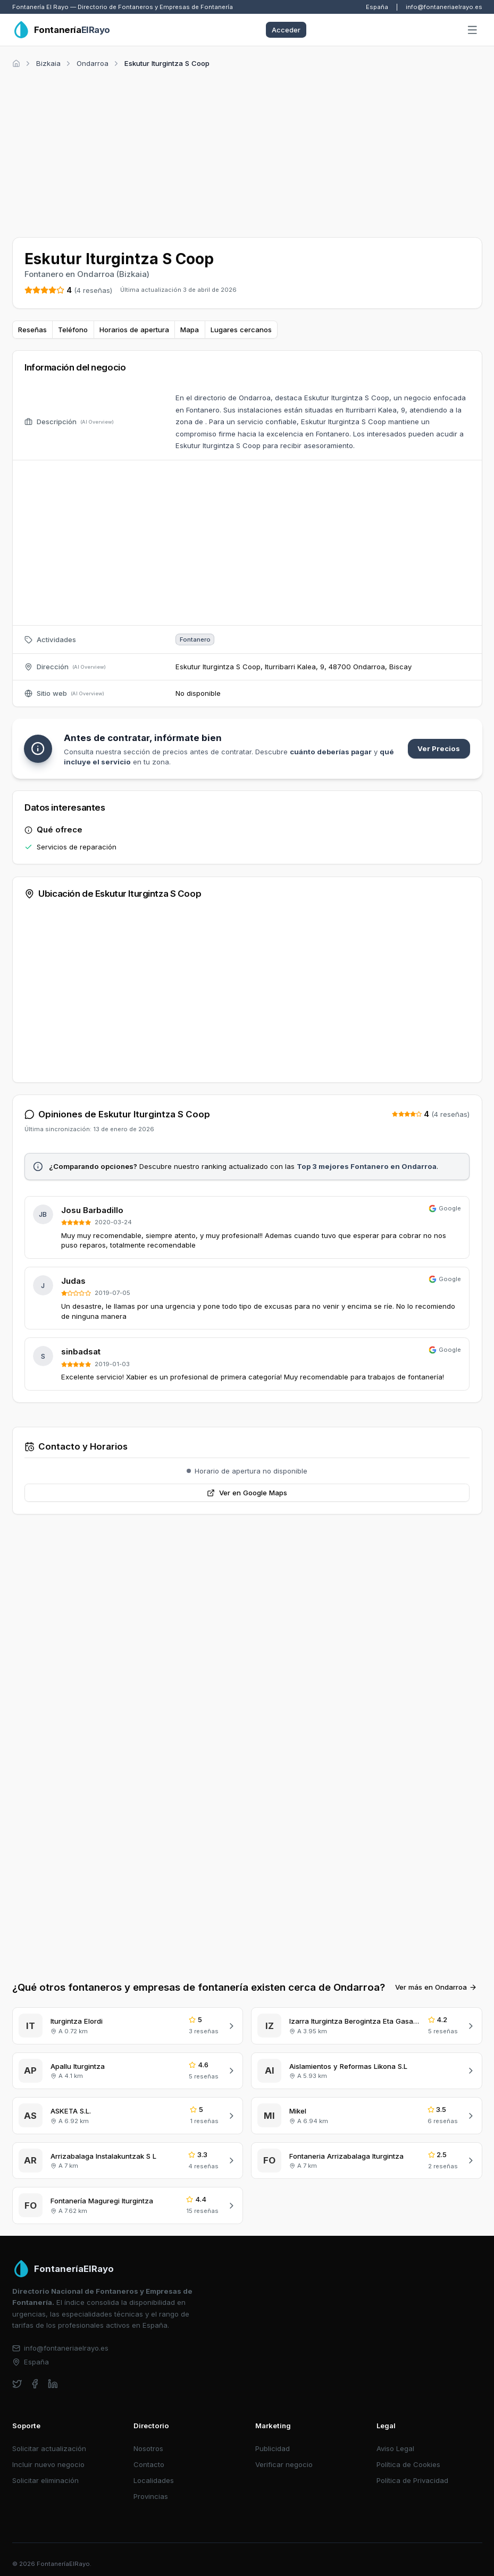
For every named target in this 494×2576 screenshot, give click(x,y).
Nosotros (148, 2448)
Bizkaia (48, 63)
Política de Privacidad (412, 2480)
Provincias (150, 2496)
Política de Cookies (408, 2464)
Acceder (286, 30)
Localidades (153, 2480)
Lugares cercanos (241, 329)
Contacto (148, 2464)
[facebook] (35, 2384)
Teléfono (73, 329)
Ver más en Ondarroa (436, 1987)
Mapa (189, 329)
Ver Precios (438, 748)
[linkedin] (53, 2384)
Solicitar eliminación (45, 2480)
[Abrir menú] (472, 30)
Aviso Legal (395, 2448)
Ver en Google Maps (247, 1492)
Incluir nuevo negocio (48, 2464)
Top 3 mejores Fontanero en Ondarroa (367, 1166)
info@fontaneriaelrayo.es (444, 7)
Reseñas (32, 329)
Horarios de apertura (134, 329)
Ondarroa (92, 63)
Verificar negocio (284, 2464)
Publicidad (272, 2448)
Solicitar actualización (49, 2448)
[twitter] (17, 2384)
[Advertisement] (247, 151)
